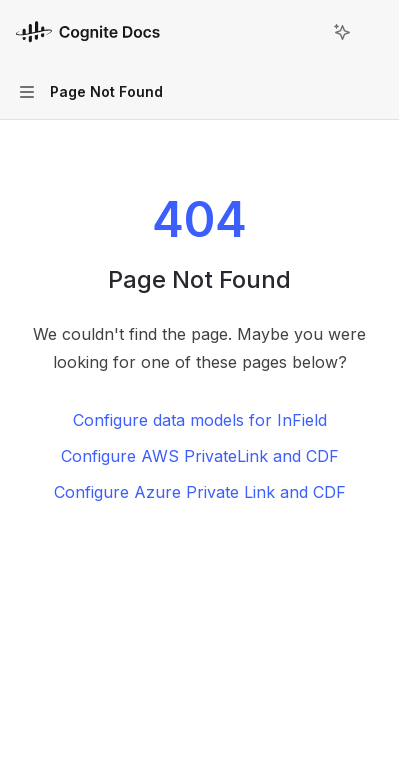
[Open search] (305, 32)
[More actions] (373, 32)
